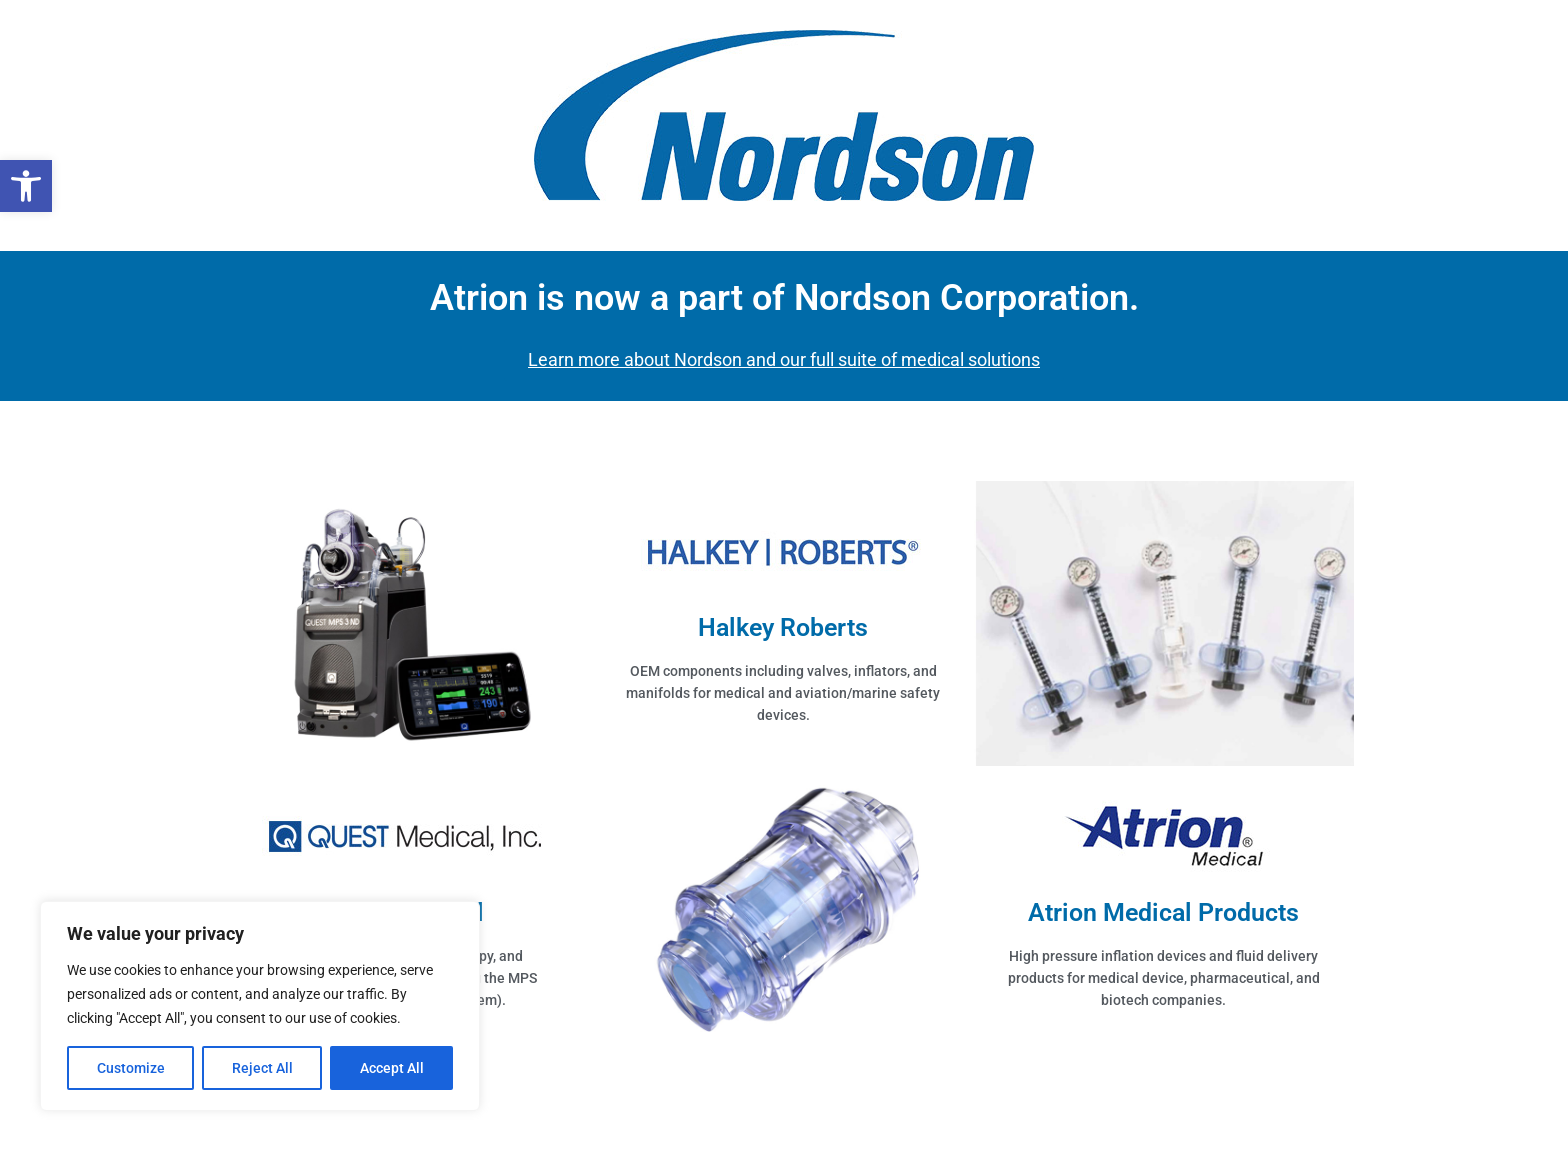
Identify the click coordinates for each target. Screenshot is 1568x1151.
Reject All (262, 1068)
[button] (26, 186)
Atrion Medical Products (1163, 912)
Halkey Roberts (783, 627)
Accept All (392, 1068)
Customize (131, 1068)
